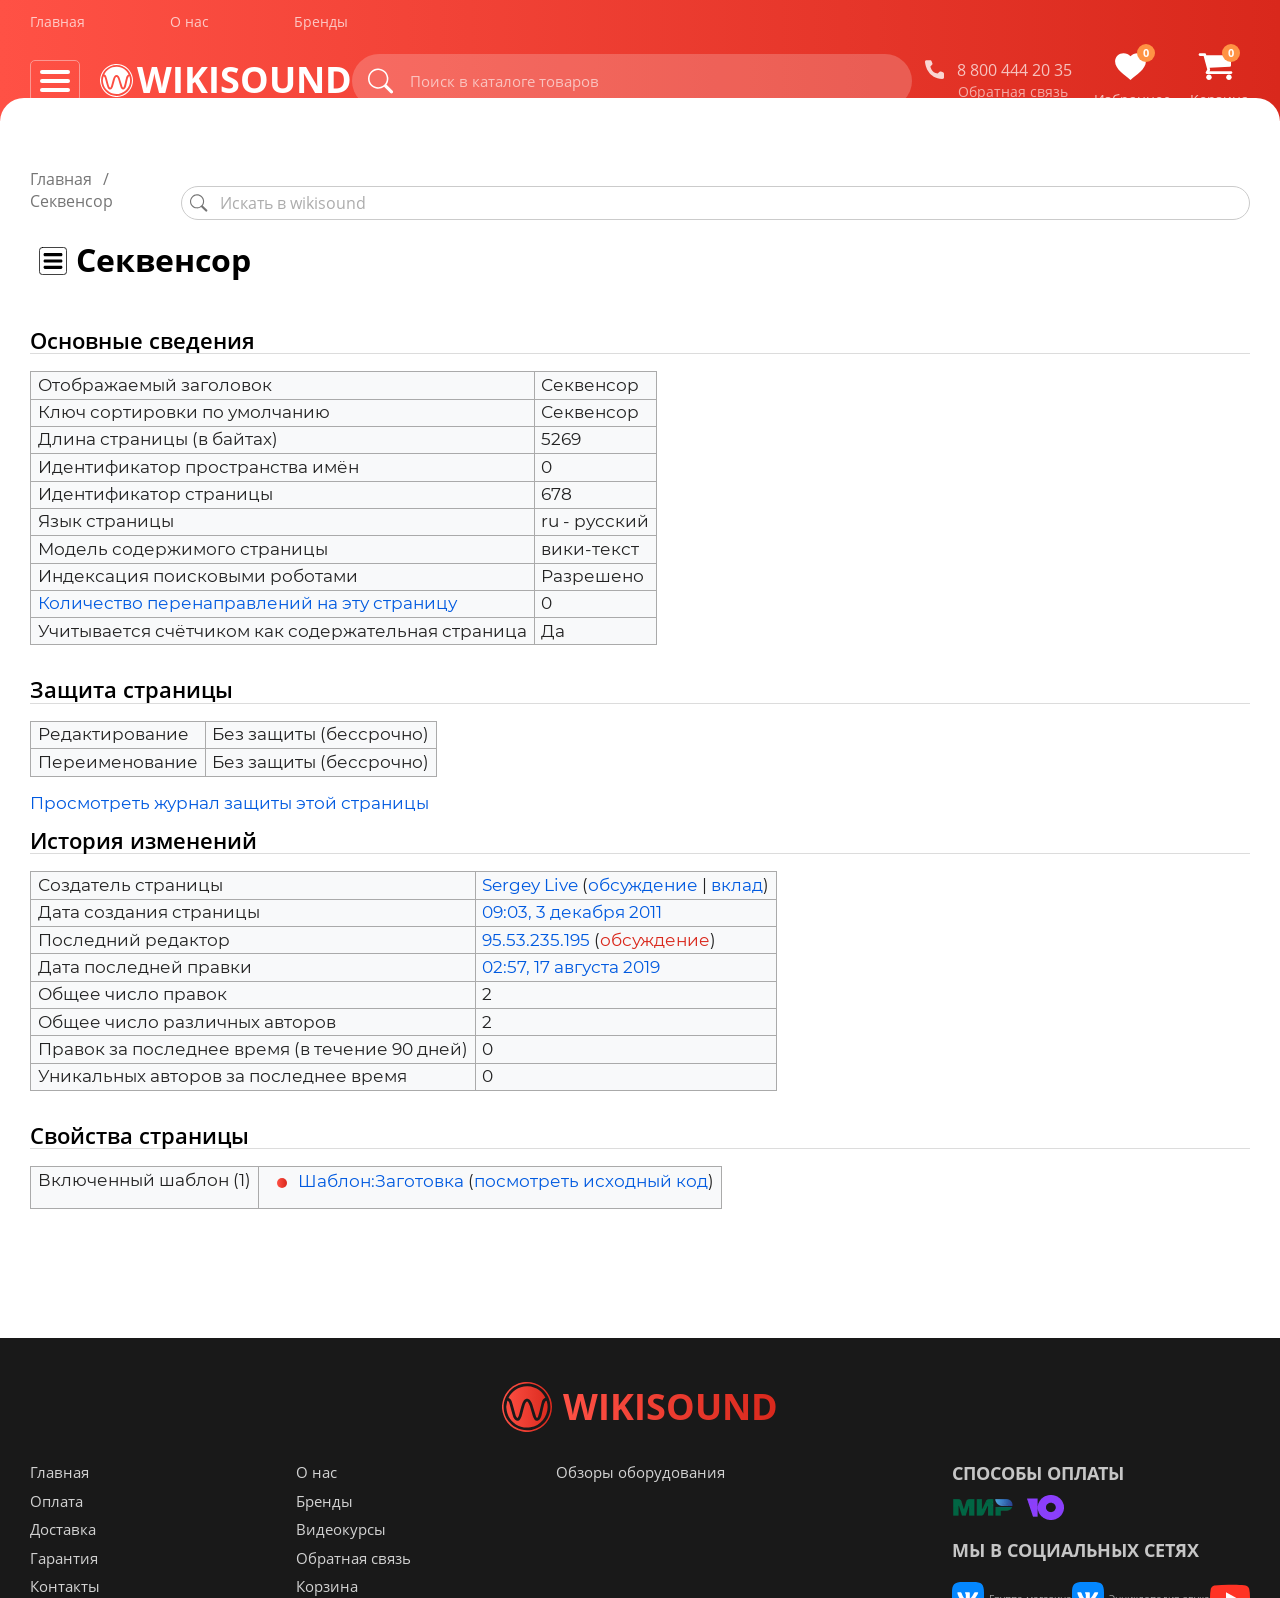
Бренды (321, 28)
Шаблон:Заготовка (381, 1159)
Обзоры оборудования (640, 1512)
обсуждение (643, 863)
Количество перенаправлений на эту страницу (247, 581)
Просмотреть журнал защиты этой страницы (229, 781)
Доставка (63, 1569)
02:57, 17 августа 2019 (571, 945)
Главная (57, 28)
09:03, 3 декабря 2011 (572, 890)
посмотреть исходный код (591, 1159)
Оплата (56, 1541)
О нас (189, 28)
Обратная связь (1013, 99)
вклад (737, 863)
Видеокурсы (341, 1569)
